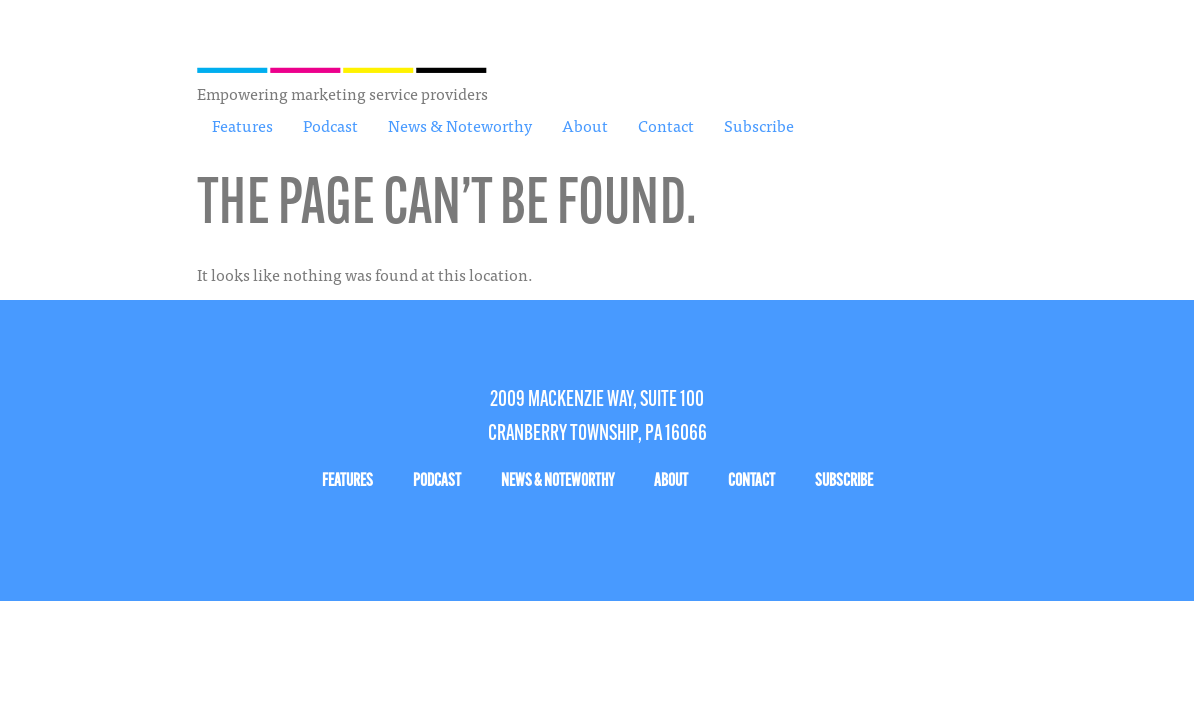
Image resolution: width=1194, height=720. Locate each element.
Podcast (330, 125)
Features (242, 125)
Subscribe (759, 125)
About (585, 125)
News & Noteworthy (460, 125)
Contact (666, 125)
